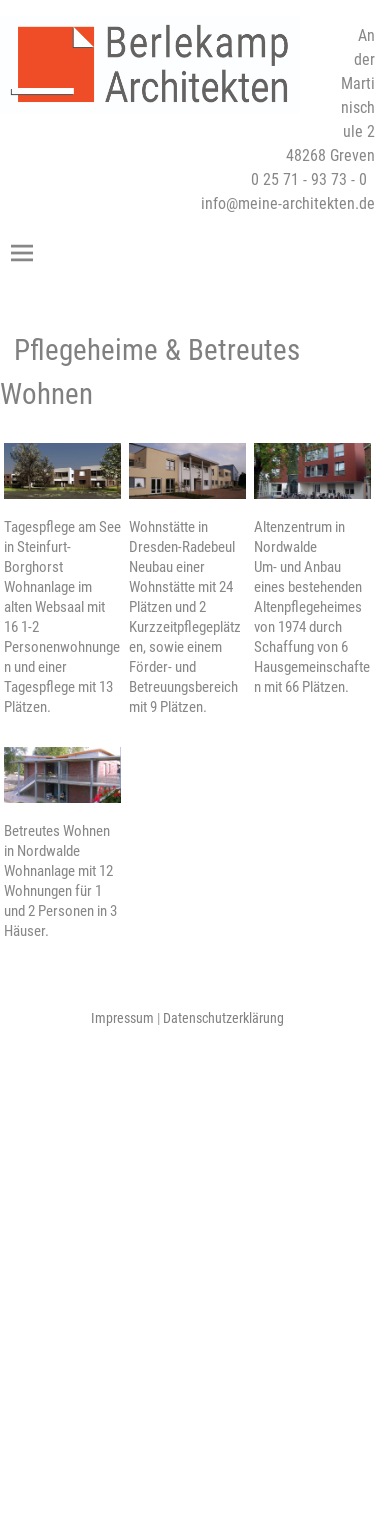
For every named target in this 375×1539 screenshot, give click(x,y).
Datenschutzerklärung (223, 1018)
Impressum (122, 1018)
